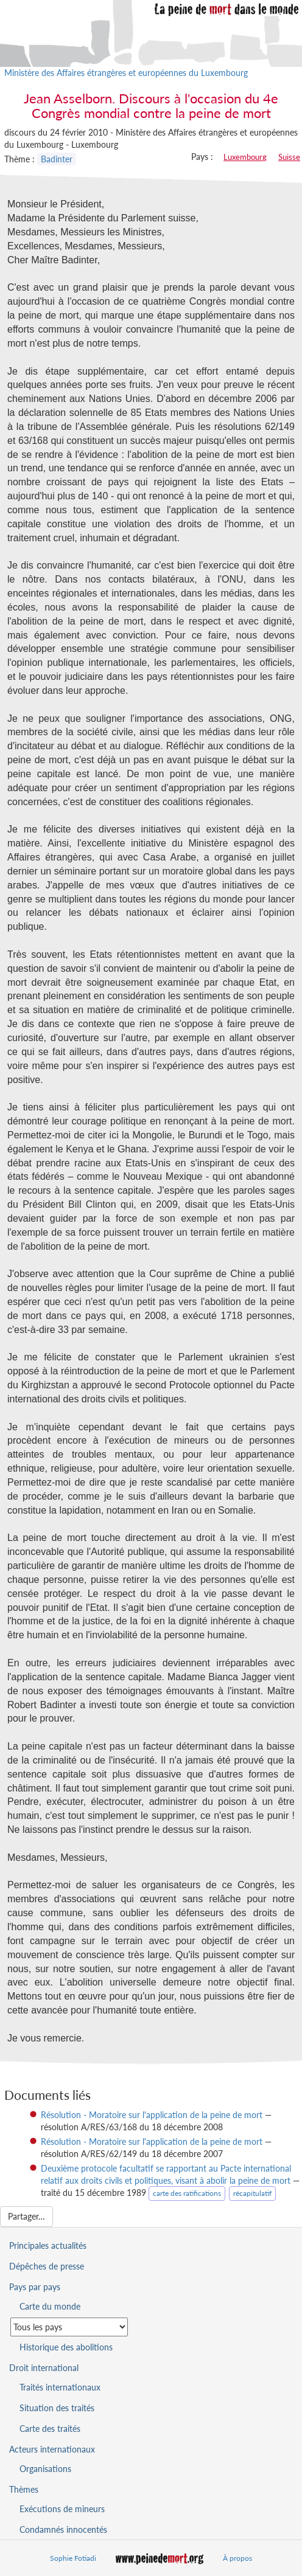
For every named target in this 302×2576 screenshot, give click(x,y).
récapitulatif (252, 2193)
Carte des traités (49, 2428)
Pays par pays (34, 2287)
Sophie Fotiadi (73, 2558)
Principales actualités (47, 2245)
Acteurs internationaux (52, 2449)
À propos (237, 2558)
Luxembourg (245, 157)
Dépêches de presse (46, 2266)
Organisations (45, 2468)
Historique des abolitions (66, 2347)
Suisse (289, 157)
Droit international (44, 2368)
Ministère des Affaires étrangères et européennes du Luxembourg (126, 73)
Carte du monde (49, 2306)
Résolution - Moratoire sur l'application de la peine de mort (151, 2115)
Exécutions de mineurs (62, 2509)
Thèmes (23, 2489)
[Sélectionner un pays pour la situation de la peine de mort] (69, 2327)
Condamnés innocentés (63, 2529)
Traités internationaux (59, 2387)
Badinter (56, 159)
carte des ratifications (187, 2193)
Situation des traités (56, 2408)
